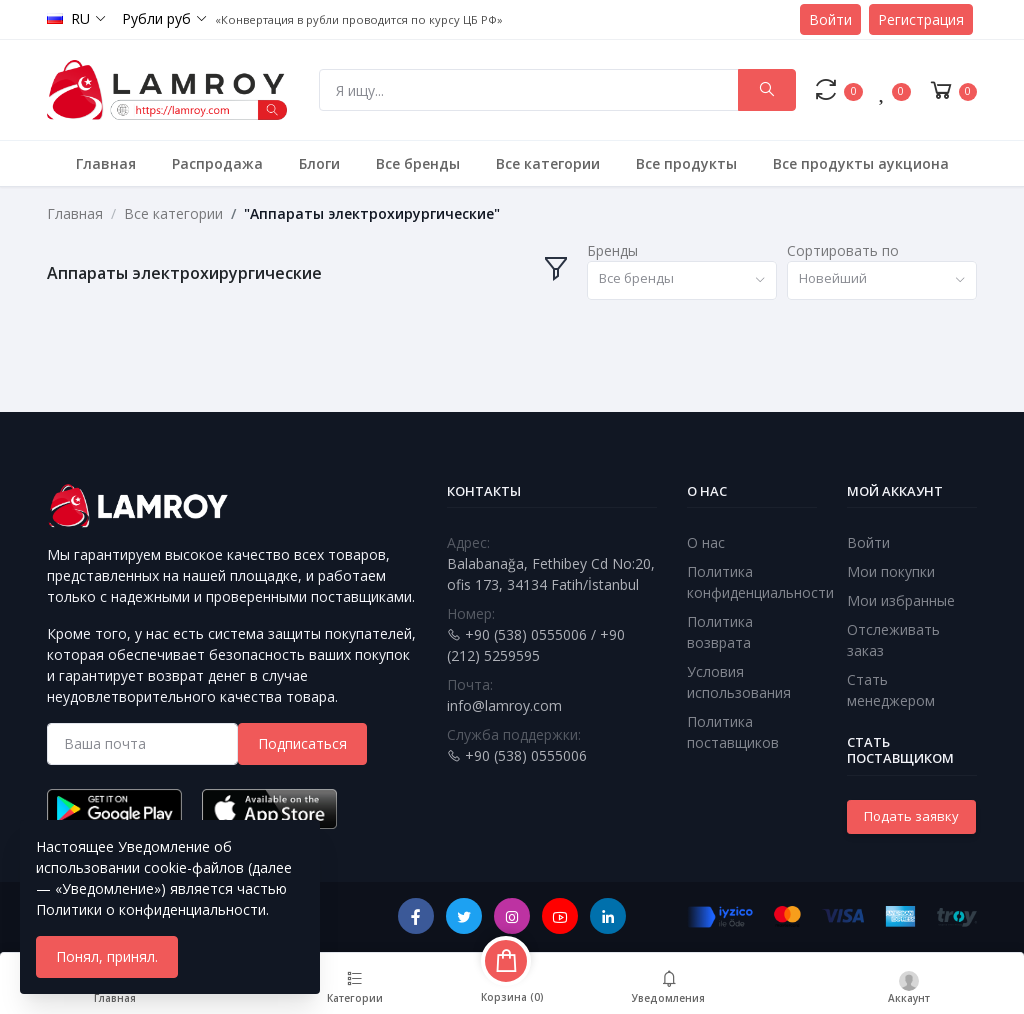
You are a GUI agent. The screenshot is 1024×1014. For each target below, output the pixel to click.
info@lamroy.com (504, 705)
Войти (830, 19)
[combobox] (682, 280)
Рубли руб (156, 18)
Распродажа (217, 163)
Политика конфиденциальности (760, 582)
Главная (106, 163)
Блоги (319, 163)
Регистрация (921, 19)
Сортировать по (843, 250)
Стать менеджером (891, 690)
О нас (706, 542)
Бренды (612, 250)
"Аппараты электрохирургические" (372, 213)
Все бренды (418, 163)
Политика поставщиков (733, 732)
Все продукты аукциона (861, 163)
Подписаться (302, 743)
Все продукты (686, 163)
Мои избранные (901, 600)
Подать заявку (911, 816)
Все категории (548, 163)
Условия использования (739, 682)
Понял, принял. (107, 956)
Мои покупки (891, 571)
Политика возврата (720, 632)
